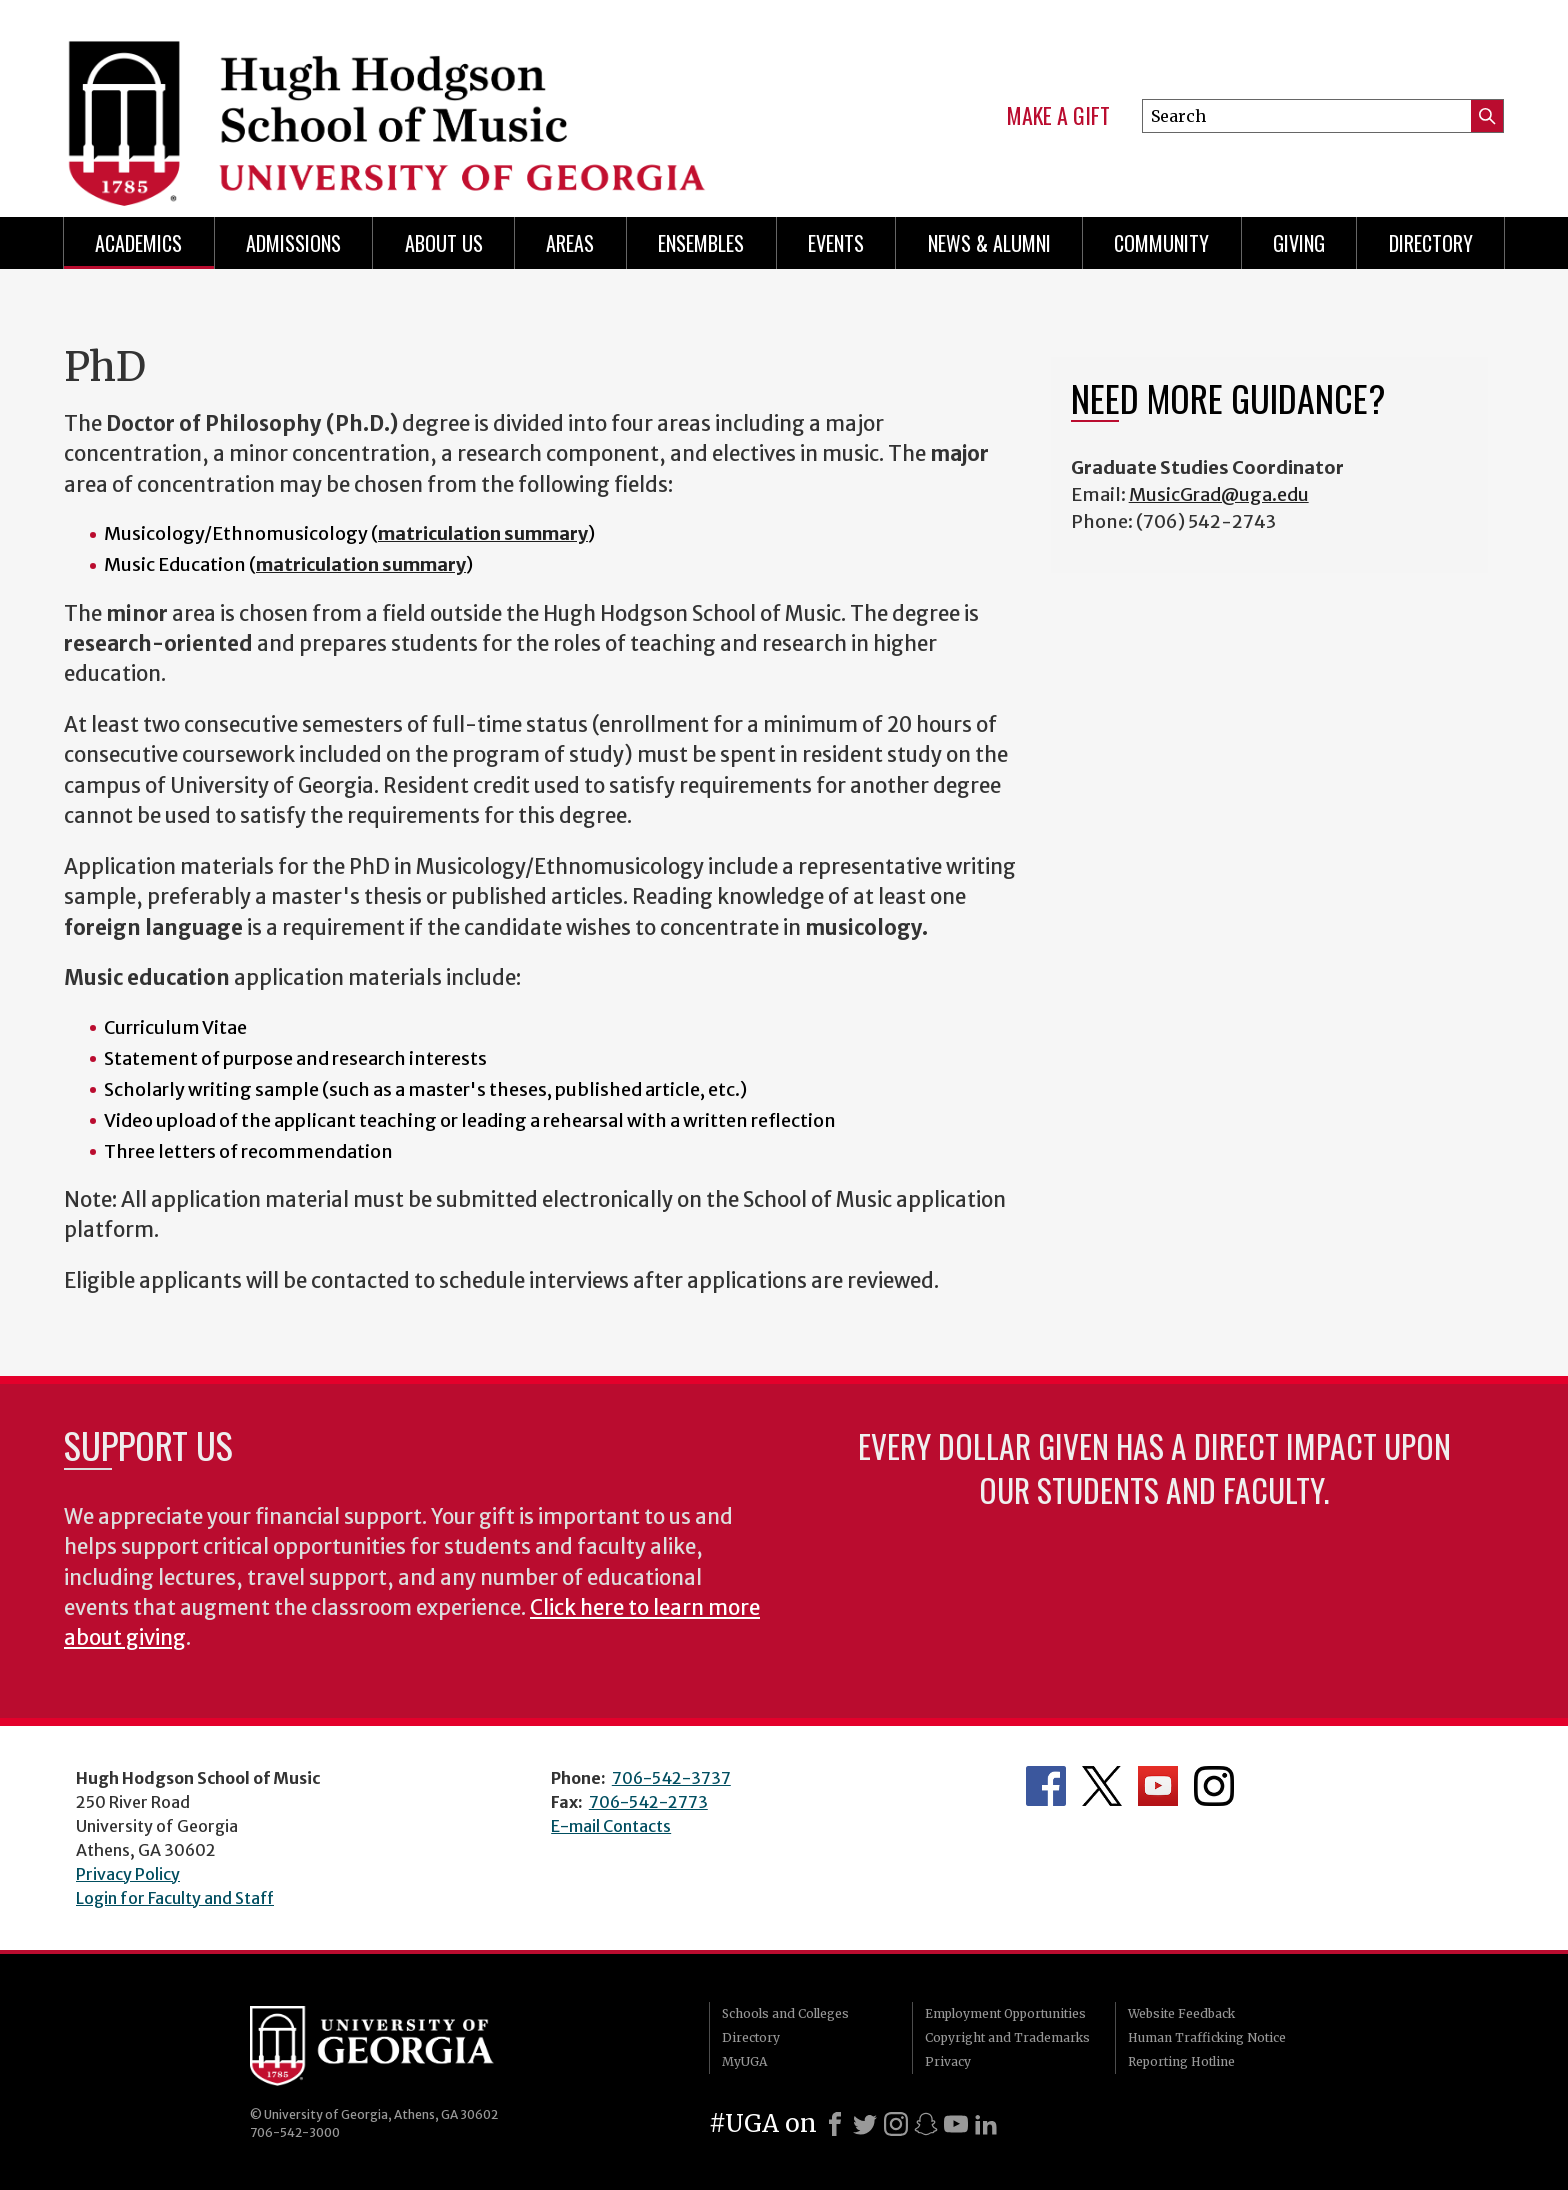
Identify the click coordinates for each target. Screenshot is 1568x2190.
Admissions (293, 243)
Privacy (948, 2061)
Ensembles (701, 243)
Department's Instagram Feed (1214, 1786)
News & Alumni (989, 243)
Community (1161, 243)
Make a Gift (1058, 116)
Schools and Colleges (785, 2013)
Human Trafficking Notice (1207, 2037)
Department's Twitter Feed (1102, 1786)
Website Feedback (1181, 2013)
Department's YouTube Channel (1158, 1786)
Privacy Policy (128, 1874)
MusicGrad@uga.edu (1219, 494)
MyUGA (744, 2061)
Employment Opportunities (1005, 2013)
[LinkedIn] (986, 2124)
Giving (1299, 243)
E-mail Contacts (611, 1826)
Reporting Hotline (1181, 2061)
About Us (444, 243)
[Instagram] (896, 2124)
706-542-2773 (648, 1802)
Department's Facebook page (1046, 1786)
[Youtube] (956, 2124)
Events (836, 243)
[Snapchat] (926, 2124)
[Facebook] (835, 2124)
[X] (865, 2124)
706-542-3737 (671, 1778)
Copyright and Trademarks (1007, 2037)
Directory (1431, 243)
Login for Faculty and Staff (175, 1898)
